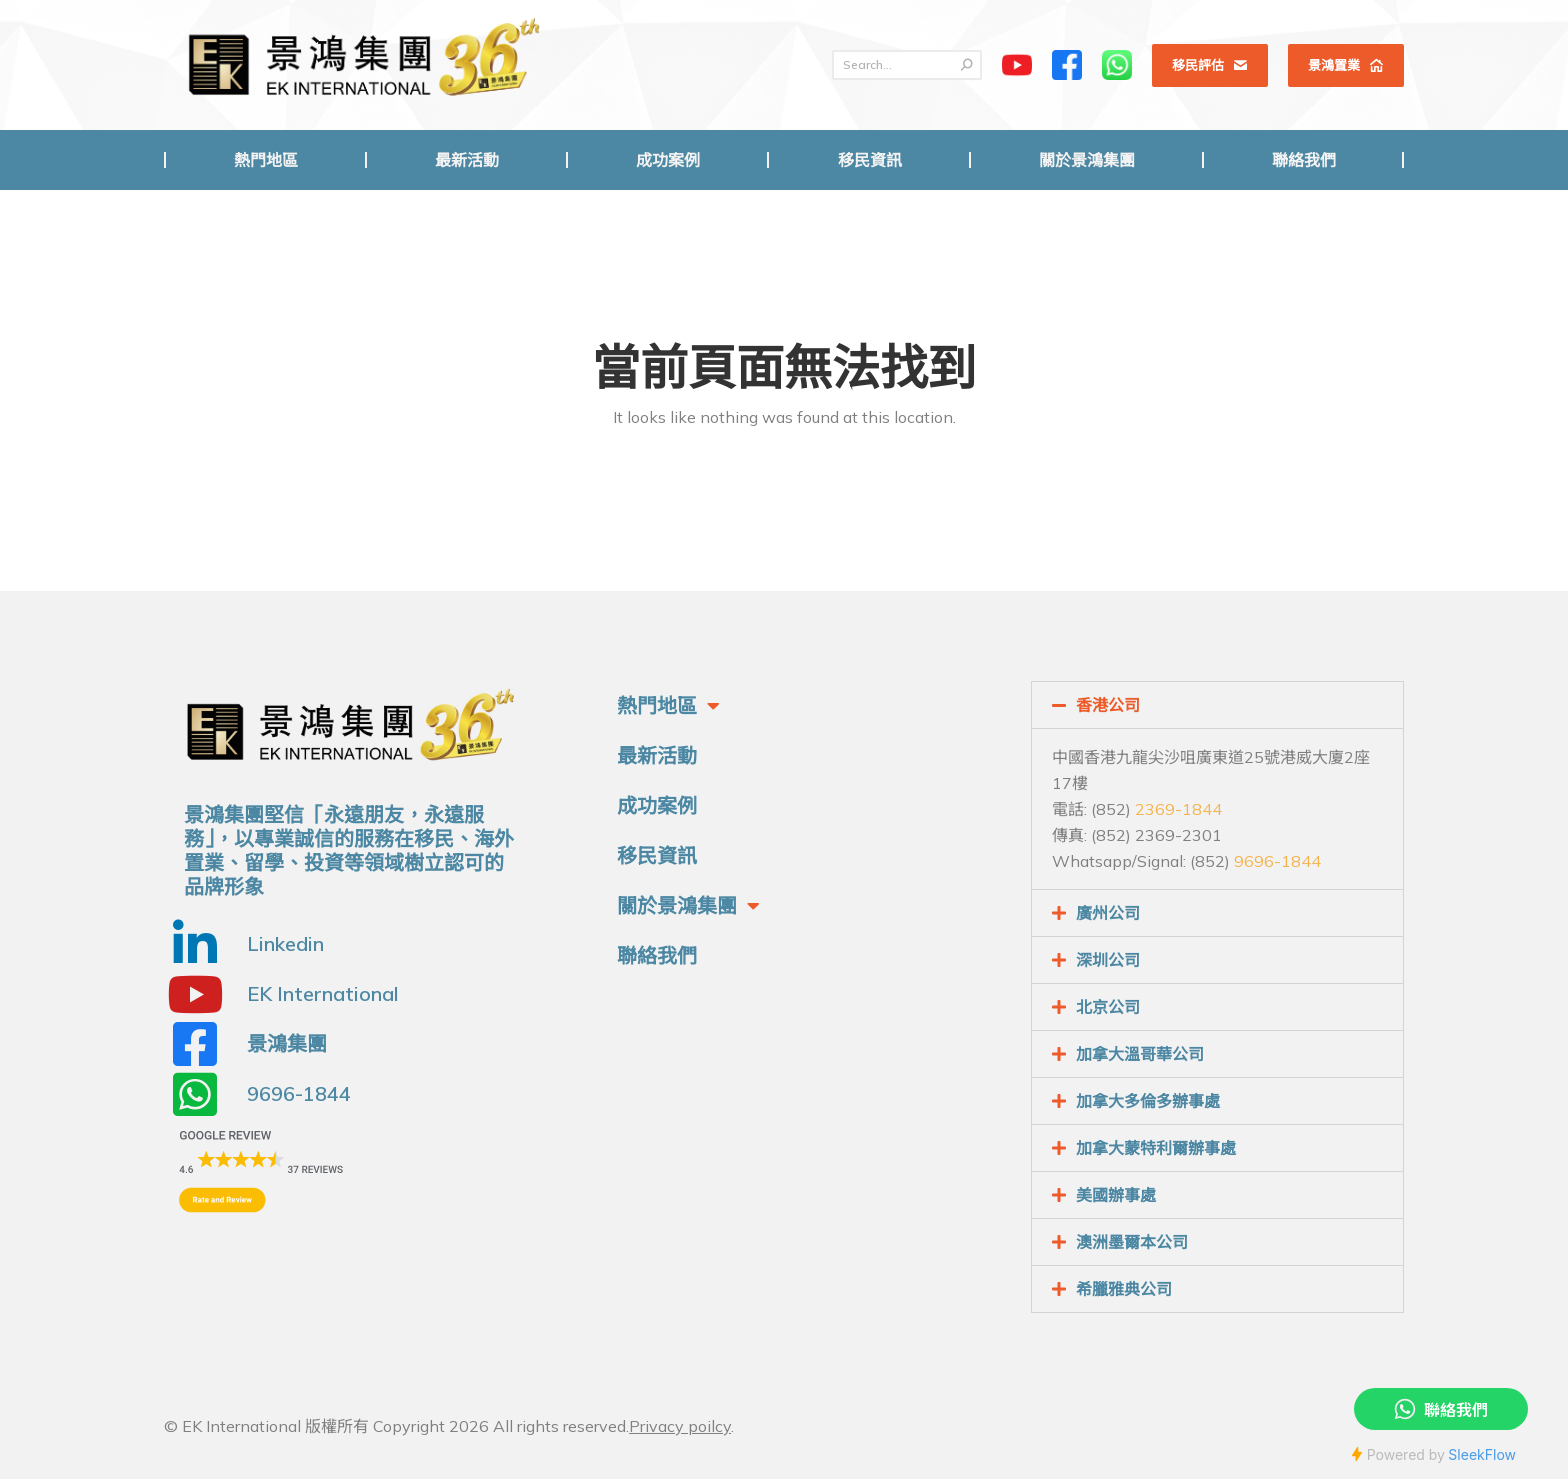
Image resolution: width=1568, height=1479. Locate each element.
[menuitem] (265, 160)
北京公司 (1108, 1007)
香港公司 (1108, 705)
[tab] (1217, 705)
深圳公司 (1108, 960)
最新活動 (657, 755)
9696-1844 (1277, 861)
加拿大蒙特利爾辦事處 (1156, 1148)
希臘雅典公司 (1124, 1289)
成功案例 (657, 805)
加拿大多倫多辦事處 (1148, 1101)
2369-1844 (1178, 809)
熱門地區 (668, 706)
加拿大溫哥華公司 (1140, 1054)
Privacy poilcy (680, 1426)
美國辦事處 (1116, 1195)
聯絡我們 (657, 955)
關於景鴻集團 (688, 906)
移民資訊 (657, 855)
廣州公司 (1108, 913)
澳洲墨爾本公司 (1132, 1242)
